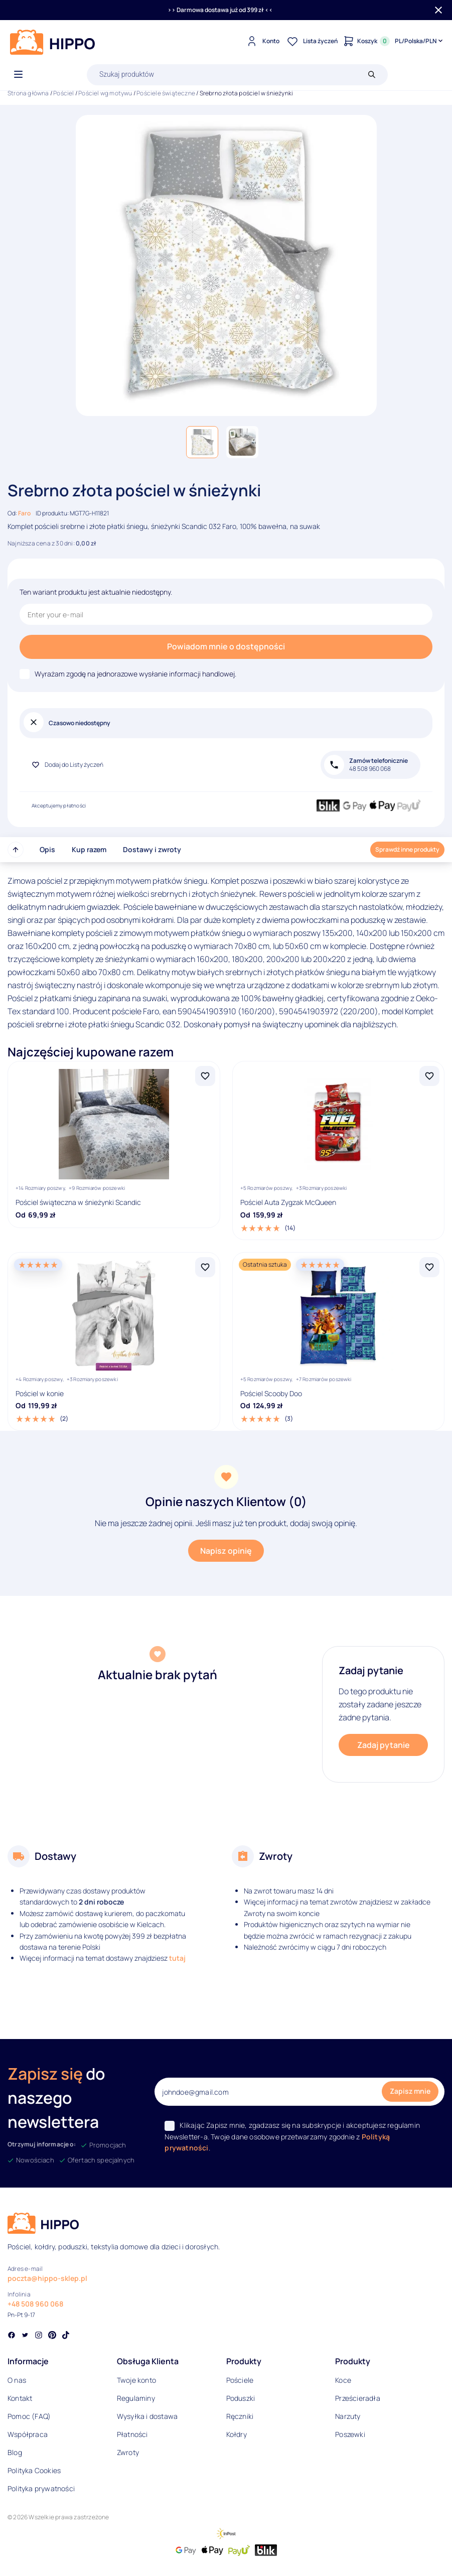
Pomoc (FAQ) (29, 2416)
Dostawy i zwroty (152, 849)
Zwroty (128, 2452)
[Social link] (12, 2336)
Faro (24, 513)
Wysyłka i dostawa (147, 2416)
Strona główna (28, 93)
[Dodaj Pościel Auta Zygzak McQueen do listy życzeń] (429, 1076)
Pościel (63, 93)
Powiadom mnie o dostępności (226, 646)
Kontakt (20, 2398)
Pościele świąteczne (165, 93)
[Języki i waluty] (419, 41)
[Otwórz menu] (18, 75)
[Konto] (261, 41)
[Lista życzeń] (311, 41)
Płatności (132, 2434)
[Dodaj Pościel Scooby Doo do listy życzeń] (429, 1267)
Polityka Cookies (34, 2470)
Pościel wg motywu (105, 93)
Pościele (240, 2380)
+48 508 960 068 (35, 2304)
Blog (15, 2452)
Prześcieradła (357, 2398)
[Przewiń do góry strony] (16, 850)
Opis (47, 849)
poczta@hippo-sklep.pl (47, 2278)
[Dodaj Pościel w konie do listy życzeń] (205, 1267)
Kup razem (89, 849)
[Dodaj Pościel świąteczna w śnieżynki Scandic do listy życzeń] (205, 1076)
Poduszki (240, 2398)
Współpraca (28, 2434)
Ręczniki (240, 2416)
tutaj (177, 1958)
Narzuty (347, 2416)
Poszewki (350, 2434)
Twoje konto (136, 2380)
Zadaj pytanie (383, 1744)
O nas (17, 2380)
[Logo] (53, 42)
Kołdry (236, 2434)
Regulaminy (136, 2398)
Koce (343, 2380)
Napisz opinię (226, 1550)
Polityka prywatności (41, 2488)
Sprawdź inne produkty (407, 849)
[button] (202, 442)
